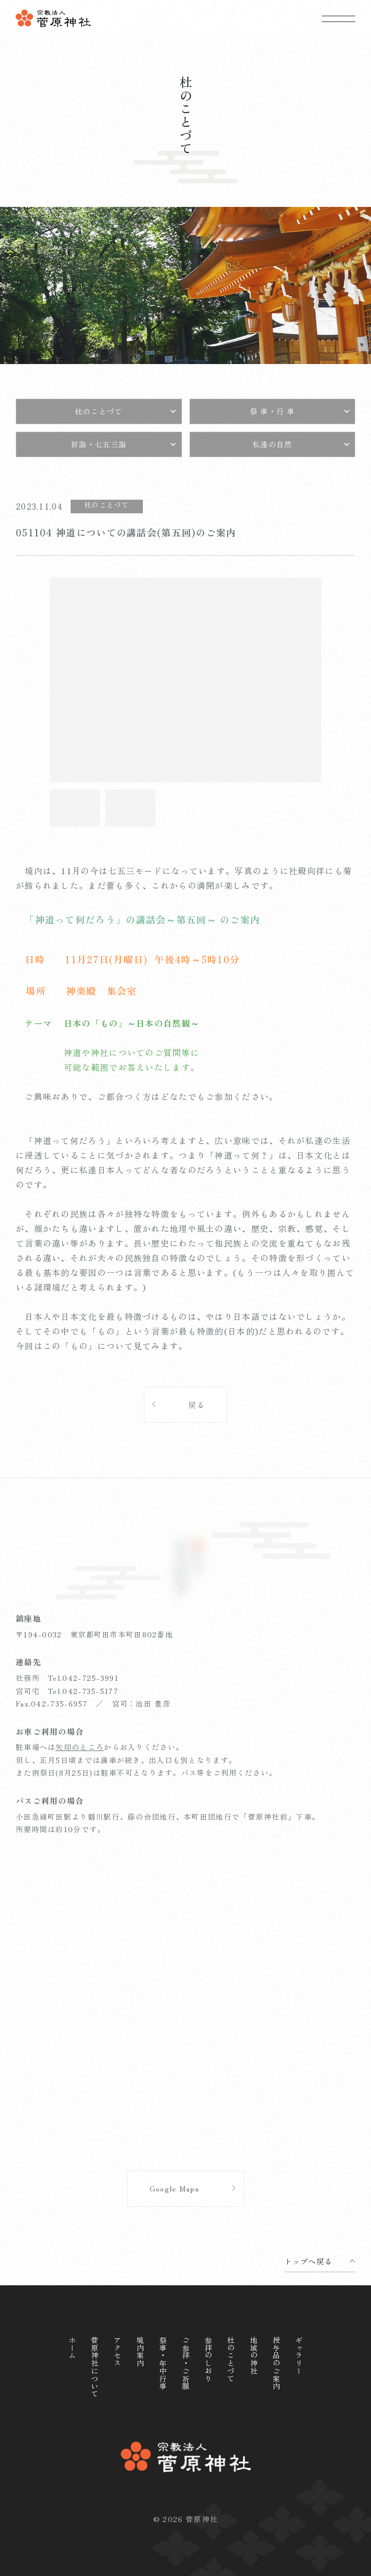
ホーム (72, 2347)
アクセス (117, 2351)
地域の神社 (253, 2355)
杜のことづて (230, 2359)
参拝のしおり (208, 2359)
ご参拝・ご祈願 (185, 2363)
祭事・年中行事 (162, 2363)
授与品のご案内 (276, 2363)
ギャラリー (298, 2355)
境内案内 (140, 2351)
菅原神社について (94, 2367)
